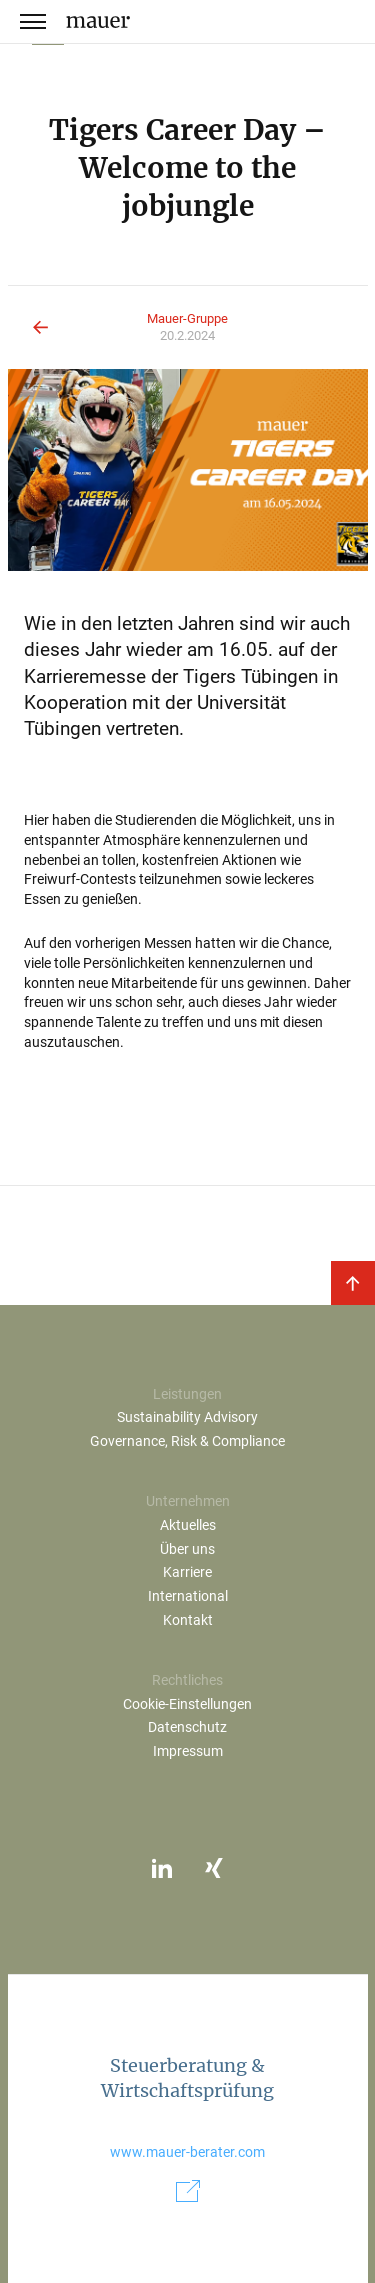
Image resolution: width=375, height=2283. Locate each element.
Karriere (187, 1572)
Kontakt (188, 1620)
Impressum (188, 1751)
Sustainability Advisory (187, 1417)
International (188, 1596)
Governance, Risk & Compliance (187, 1441)
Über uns (187, 1549)
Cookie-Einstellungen (187, 1704)
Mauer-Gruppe (187, 318)
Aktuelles (188, 1525)
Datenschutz (187, 1727)
